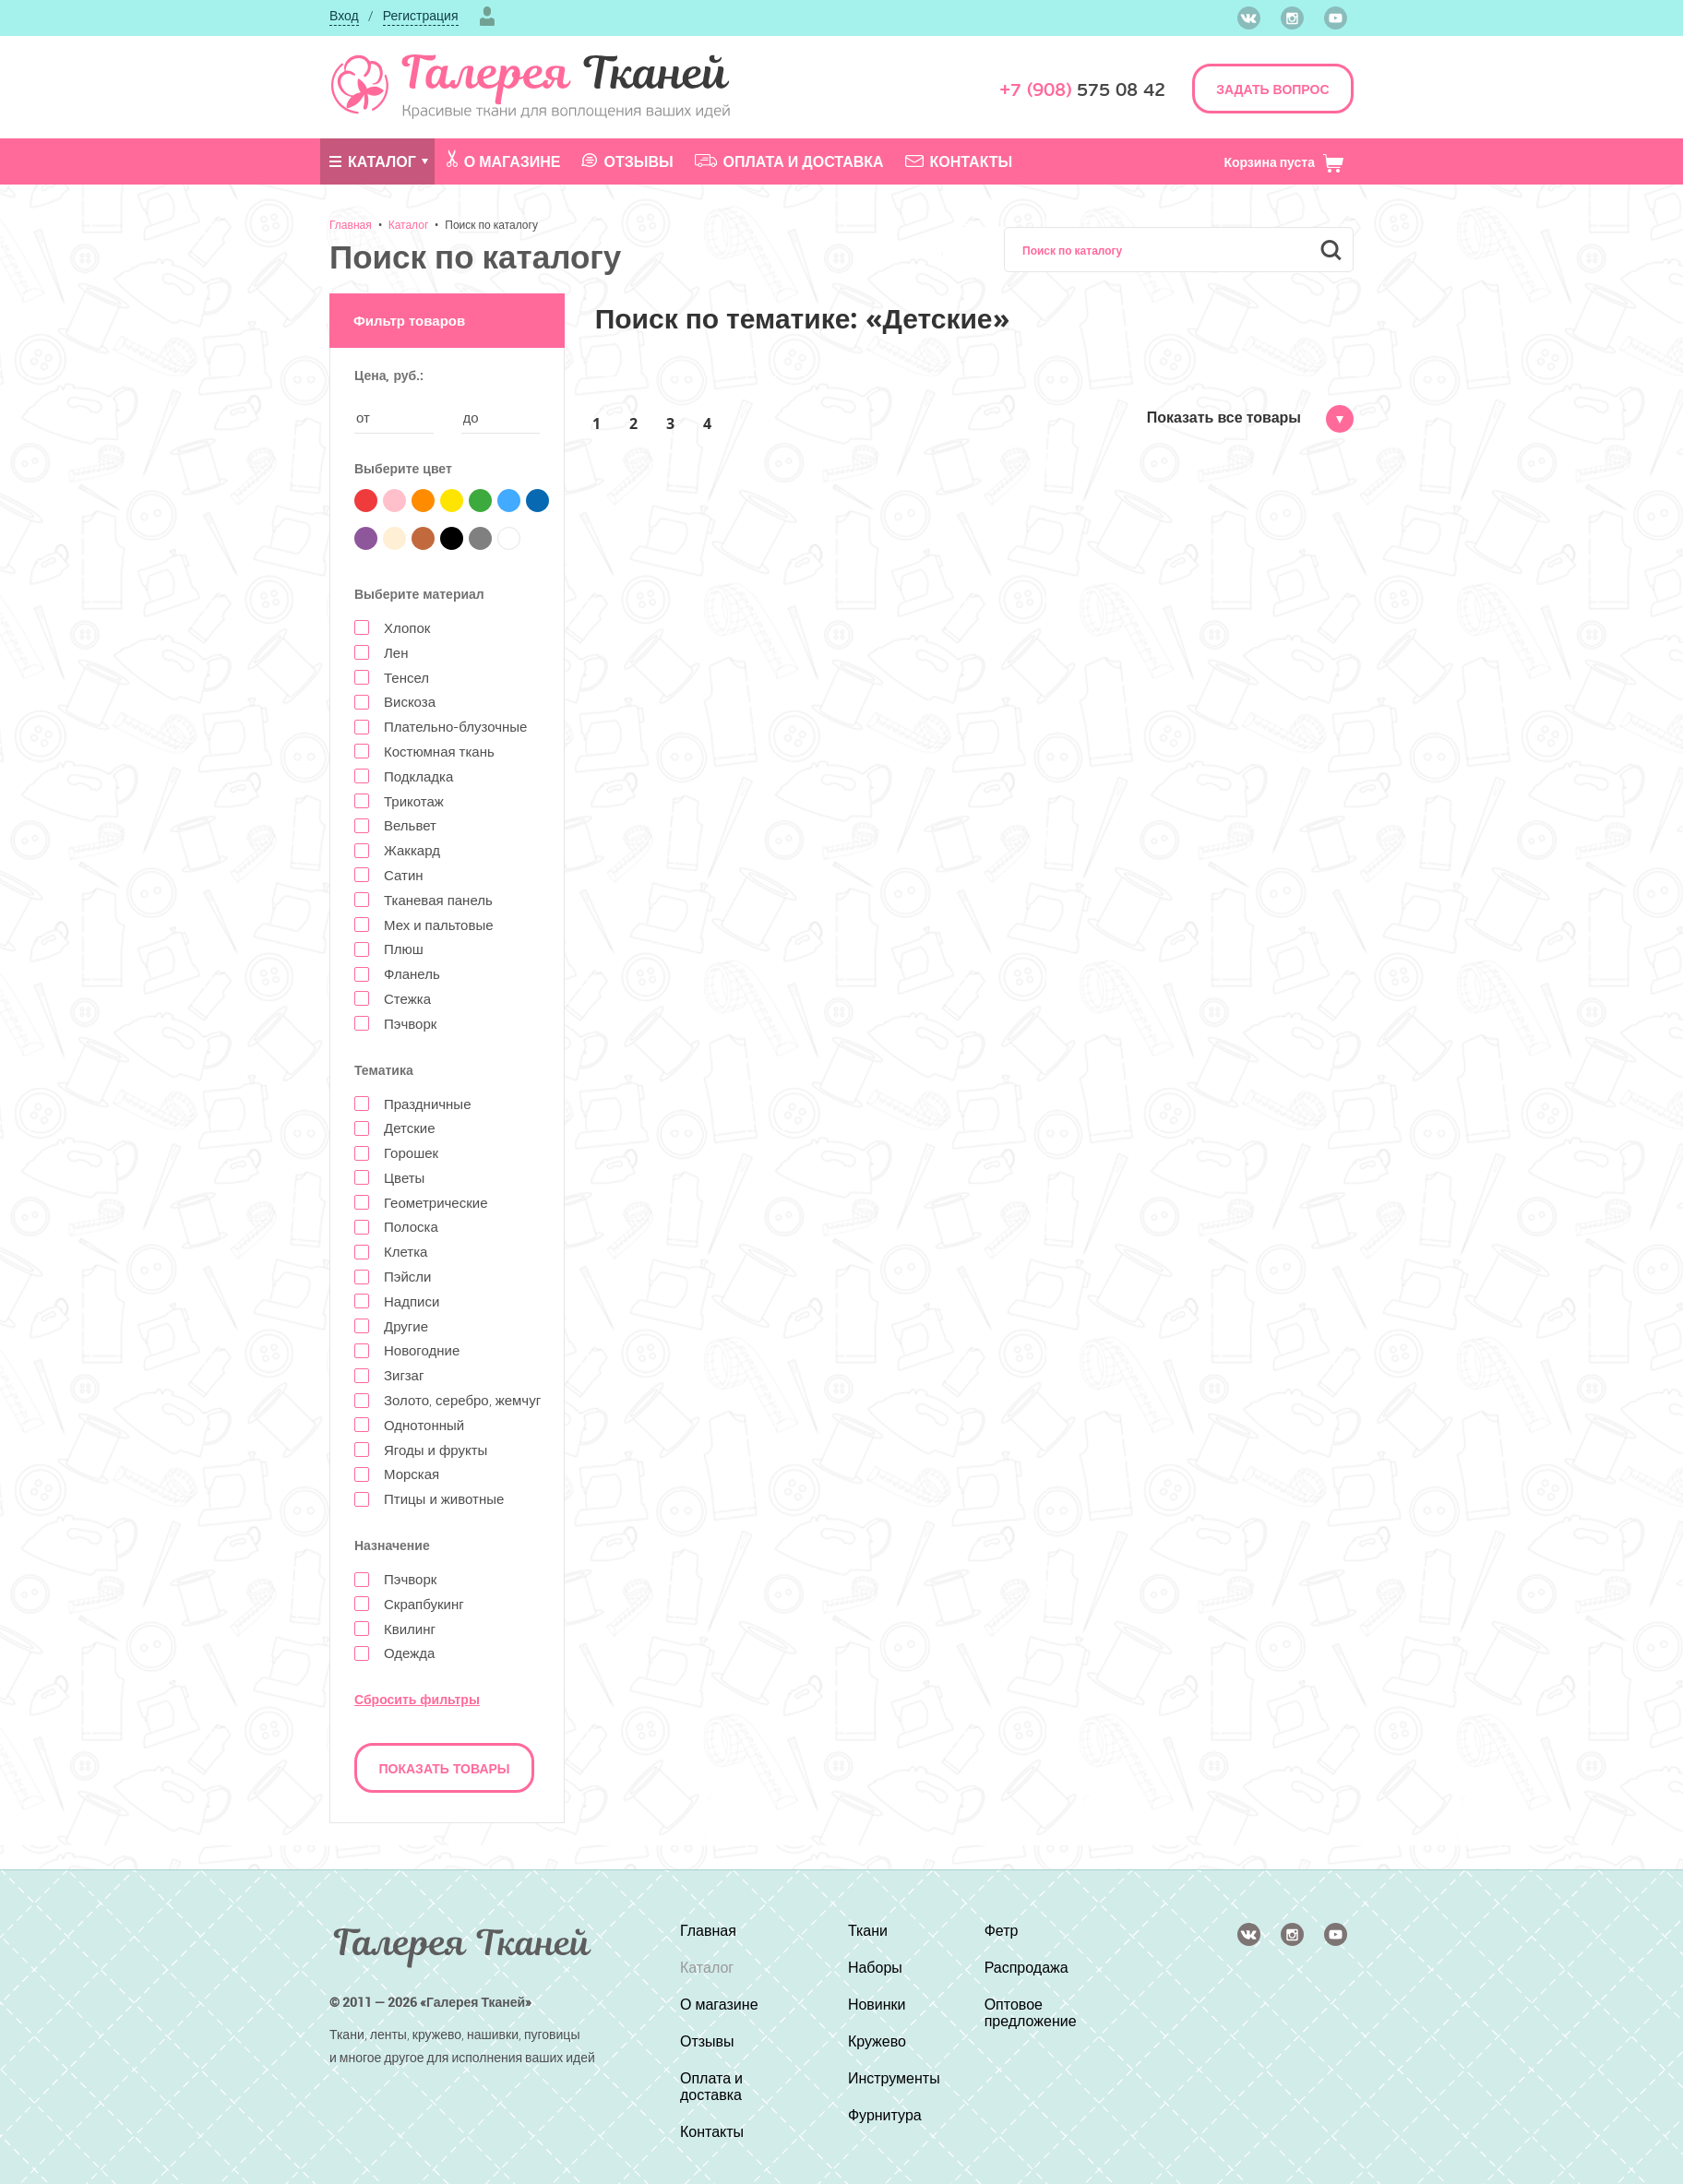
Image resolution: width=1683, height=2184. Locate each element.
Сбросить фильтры (417, 1699)
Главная (350, 224)
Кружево (877, 2041)
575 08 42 (1082, 89)
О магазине (504, 160)
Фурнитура (885, 2115)
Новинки (877, 2004)
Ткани (868, 1930)
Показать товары (444, 1768)
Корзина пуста (1283, 162)
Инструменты (894, 2078)
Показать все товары (1250, 417)
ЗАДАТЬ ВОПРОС (1272, 89)
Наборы (875, 1967)
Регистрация (421, 15)
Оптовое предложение (1031, 2012)
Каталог (372, 161)
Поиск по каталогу (491, 224)
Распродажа (1026, 1967)
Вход (344, 15)
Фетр (1002, 1930)
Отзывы (627, 161)
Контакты (959, 161)
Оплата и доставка (789, 161)
